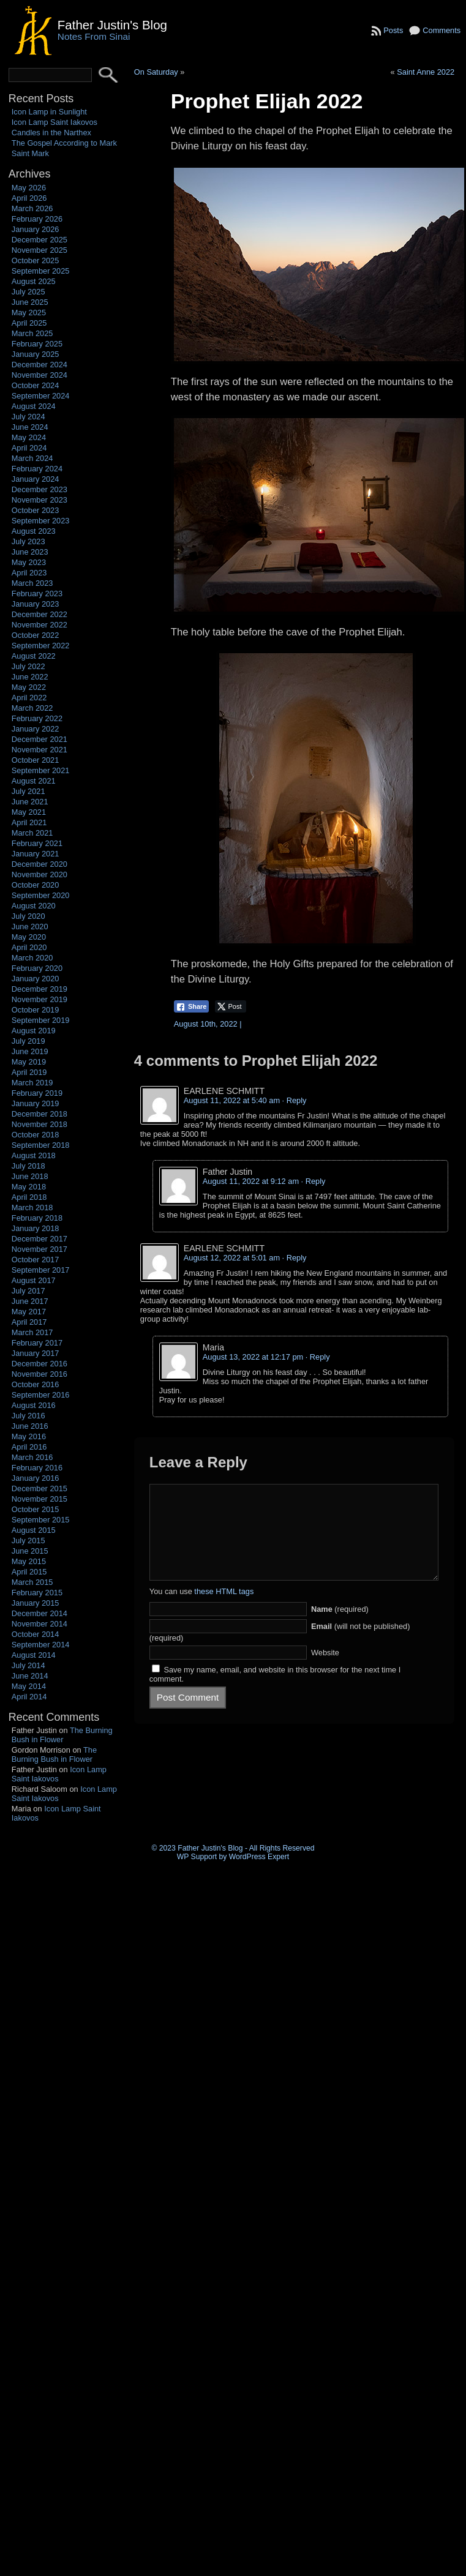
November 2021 (39, 749)
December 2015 (39, 1488)
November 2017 (39, 1249)
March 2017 (32, 1332)
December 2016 (39, 1363)
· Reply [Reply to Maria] (318, 1356)
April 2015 (29, 1571)
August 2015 (34, 1530)
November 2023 (39, 499)
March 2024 (32, 458)
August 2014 (34, 1655)
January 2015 (35, 1603)
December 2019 (39, 989)
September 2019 (41, 1020)
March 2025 (32, 333)
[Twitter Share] (230, 1006)
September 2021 (41, 770)
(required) (340, 1627)
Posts (393, 30)
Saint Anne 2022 (425, 72)
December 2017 (39, 1238)
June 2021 (30, 801)
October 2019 (35, 1009)
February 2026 (37, 218)
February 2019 (37, 1093)
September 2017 (41, 1270)
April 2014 (29, 1696)
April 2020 (29, 947)
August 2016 (34, 1405)
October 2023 (35, 510)
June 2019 (30, 1051)
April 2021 (29, 822)
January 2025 (35, 354)
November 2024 (39, 375)
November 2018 (39, 1124)
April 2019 (29, 1072)
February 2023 (37, 593)
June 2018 (30, 1176)
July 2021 (28, 791)
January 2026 (35, 229)
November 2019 (39, 999)
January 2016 (35, 1478)
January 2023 (35, 603)
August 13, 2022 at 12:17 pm (253, 1356)
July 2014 (28, 1665)
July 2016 (28, 1415)
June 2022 (30, 676)
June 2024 (30, 427)
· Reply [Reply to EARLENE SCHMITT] (294, 1100)
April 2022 (29, 697)
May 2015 (29, 1561)
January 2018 (35, 1228)
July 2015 (28, 1540)
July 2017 (28, 1290)
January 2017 (35, 1353)
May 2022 (29, 687)
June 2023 (30, 551)
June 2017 (30, 1301)
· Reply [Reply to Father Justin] (313, 1181)
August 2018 (34, 1155)
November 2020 (39, 874)
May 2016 (29, 1436)
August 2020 (34, 905)
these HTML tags (224, 1609)
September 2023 (41, 520)
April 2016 (29, 1446)
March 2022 (32, 708)
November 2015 (39, 1498)
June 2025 (30, 302)
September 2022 (41, 645)
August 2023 (34, 531)
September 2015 (41, 1519)
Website (325, 1671)
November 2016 (39, 1374)
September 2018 (41, 1145)
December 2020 (39, 864)
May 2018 (29, 1186)
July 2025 (28, 291)
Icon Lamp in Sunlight (49, 111)
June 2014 (30, 1675)
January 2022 (35, 728)
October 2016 (35, 1384)
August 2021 (34, 780)
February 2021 (37, 843)
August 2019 (34, 1030)
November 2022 (39, 624)
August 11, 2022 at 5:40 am (232, 1100)
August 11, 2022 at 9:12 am (251, 1181)
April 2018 (29, 1197)
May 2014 (29, 1686)
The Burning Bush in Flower (62, 1735)
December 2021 (39, 739)
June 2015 (30, 1551)
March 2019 (32, 1082)
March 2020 (32, 957)
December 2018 (39, 1113)
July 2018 (28, 1165)
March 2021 (32, 832)
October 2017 (35, 1259)
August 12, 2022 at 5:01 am (232, 1257)
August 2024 (34, 406)
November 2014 (39, 1623)
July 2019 (28, 1041)
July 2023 (28, 541)
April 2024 (29, 447)
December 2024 (39, 364)
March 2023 (32, 583)
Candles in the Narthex (51, 132)
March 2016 (32, 1457)
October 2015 (35, 1509)
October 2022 (35, 635)
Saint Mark (30, 153)
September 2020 (41, 895)
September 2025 (41, 270)
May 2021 (29, 812)
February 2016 (37, 1467)
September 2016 (41, 1394)
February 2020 (37, 968)
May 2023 (29, 562)
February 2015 (37, 1592)
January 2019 (35, 1103)
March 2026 (32, 208)
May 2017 (29, 1311)
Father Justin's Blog (112, 25)
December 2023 (39, 489)
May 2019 (29, 1061)
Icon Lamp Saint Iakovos (54, 122)
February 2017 (37, 1342)
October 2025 (35, 260)
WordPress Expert (259, 1856)
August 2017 (34, 1280)
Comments (441, 30)
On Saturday (156, 72)
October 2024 (35, 385)
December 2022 (39, 614)
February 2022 (37, 718)
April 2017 (29, 1322)
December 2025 (39, 239)
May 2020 (29, 937)
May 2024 (29, 437)
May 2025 (29, 312)
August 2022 (34, 656)
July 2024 (28, 416)
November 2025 (39, 250)
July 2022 (28, 666)
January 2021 (35, 853)
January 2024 (35, 479)
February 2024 (37, 468)
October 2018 (35, 1134)
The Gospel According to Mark (64, 143)
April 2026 (29, 198)
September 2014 (41, 1644)
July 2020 (28, 916)
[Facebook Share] (191, 1006)
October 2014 (35, 1634)
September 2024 (41, 395)
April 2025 (29, 323)
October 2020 (35, 884)
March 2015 (32, 1582)
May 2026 (29, 187)
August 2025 (34, 281)
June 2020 (30, 926)
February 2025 (37, 343)
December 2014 (39, 1613)
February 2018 (37, 1217)
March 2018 (32, 1207)
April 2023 (29, 572)
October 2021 (35, 760)
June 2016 (30, 1426)
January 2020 (35, 978)
